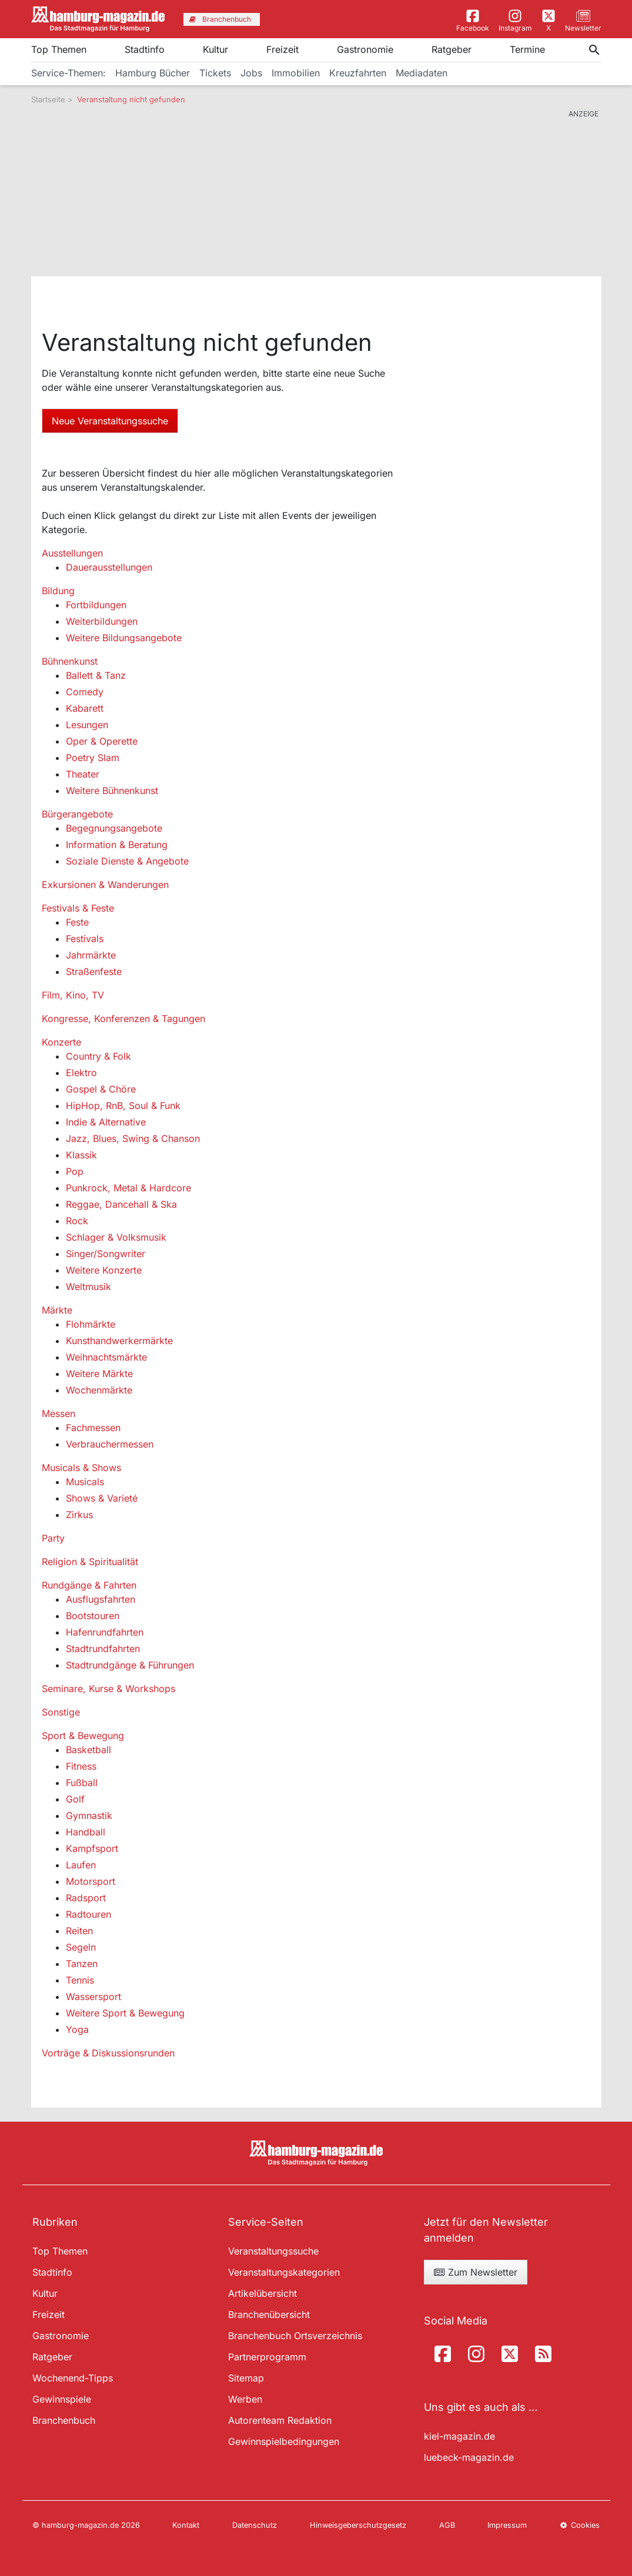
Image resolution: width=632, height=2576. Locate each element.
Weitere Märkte (99, 1373)
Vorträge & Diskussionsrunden (108, 2053)
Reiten (79, 1931)
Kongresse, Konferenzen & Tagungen (123, 1018)
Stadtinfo (145, 49)
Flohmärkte (90, 1324)
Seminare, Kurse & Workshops (108, 1688)
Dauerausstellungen (109, 567)
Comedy (84, 692)
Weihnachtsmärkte (106, 1357)
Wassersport (93, 1996)
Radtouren (88, 1914)
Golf (75, 1799)
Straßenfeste (94, 971)
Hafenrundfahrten (104, 1632)
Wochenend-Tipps (72, 2378)
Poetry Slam (92, 757)
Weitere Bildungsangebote (124, 638)
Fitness (81, 1766)
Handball (85, 1832)
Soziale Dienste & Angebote (127, 861)
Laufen (81, 1865)
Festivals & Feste (78, 908)
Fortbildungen (96, 605)
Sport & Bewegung (83, 1735)
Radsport (86, 1898)
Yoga (77, 2029)
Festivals (84, 938)
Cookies (580, 2525)
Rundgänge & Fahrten (89, 1585)
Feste (77, 922)
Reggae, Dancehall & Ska (121, 1204)
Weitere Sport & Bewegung (125, 2013)
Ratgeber (452, 49)
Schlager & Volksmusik (116, 1237)
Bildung (58, 591)
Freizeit (282, 49)
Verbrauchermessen (109, 1444)
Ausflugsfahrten (100, 1599)
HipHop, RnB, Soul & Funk (123, 1105)
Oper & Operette (102, 741)
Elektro (81, 1072)
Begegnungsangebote (114, 828)
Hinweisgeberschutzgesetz (358, 2525)
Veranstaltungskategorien (284, 2272)
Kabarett (84, 708)
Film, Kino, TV (73, 995)
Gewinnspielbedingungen (283, 2441)
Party (53, 1538)
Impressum (507, 2525)
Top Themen (58, 49)
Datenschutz (254, 2525)
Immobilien (296, 73)
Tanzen (82, 1963)
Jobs (251, 73)
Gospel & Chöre (101, 1089)
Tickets (215, 73)
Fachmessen (93, 1427)
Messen (58, 1413)
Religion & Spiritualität (90, 1561)
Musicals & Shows (81, 1467)
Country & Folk (98, 1056)
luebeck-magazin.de (469, 2457)
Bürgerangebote (77, 814)
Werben (245, 2399)
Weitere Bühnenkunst (112, 790)
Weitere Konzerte (104, 1270)
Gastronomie (365, 49)
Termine (527, 49)
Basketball (88, 1750)
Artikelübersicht (262, 2293)
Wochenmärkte (99, 1390)
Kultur (215, 49)
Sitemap (246, 2378)
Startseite (48, 99)
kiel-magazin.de (459, 2436)
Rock (77, 1221)
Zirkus (79, 1514)
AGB (447, 2525)
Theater (82, 774)
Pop (74, 1171)
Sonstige (61, 1712)
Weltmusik (88, 1286)
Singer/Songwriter (105, 1253)
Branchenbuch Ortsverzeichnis (295, 2335)
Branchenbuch (63, 2420)
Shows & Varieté (102, 1498)
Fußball (82, 1782)
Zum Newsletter (475, 2272)
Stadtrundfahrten (103, 1648)
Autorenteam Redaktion (280, 2420)
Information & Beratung (117, 844)
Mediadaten (421, 73)
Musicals (85, 1482)
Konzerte (61, 1042)
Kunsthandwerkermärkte (119, 1340)
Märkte (57, 1310)
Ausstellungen (72, 553)
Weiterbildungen (102, 621)
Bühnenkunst (70, 661)
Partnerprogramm (267, 2357)
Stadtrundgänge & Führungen (130, 1665)
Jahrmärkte (91, 955)
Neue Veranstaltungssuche (110, 421)
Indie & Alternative (106, 1122)
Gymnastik (89, 1815)
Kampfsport (92, 1848)
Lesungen (87, 725)
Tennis (80, 1980)
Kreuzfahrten (357, 73)
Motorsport (90, 1881)
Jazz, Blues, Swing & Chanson (133, 1138)
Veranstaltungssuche (273, 2251)
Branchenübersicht (269, 2314)
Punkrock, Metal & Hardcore (128, 1188)
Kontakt (185, 2525)
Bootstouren (92, 1616)
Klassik (81, 1155)
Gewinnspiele (61, 2399)
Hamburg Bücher (152, 73)
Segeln (81, 1947)
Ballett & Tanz (96, 675)
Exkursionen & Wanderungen (105, 884)
